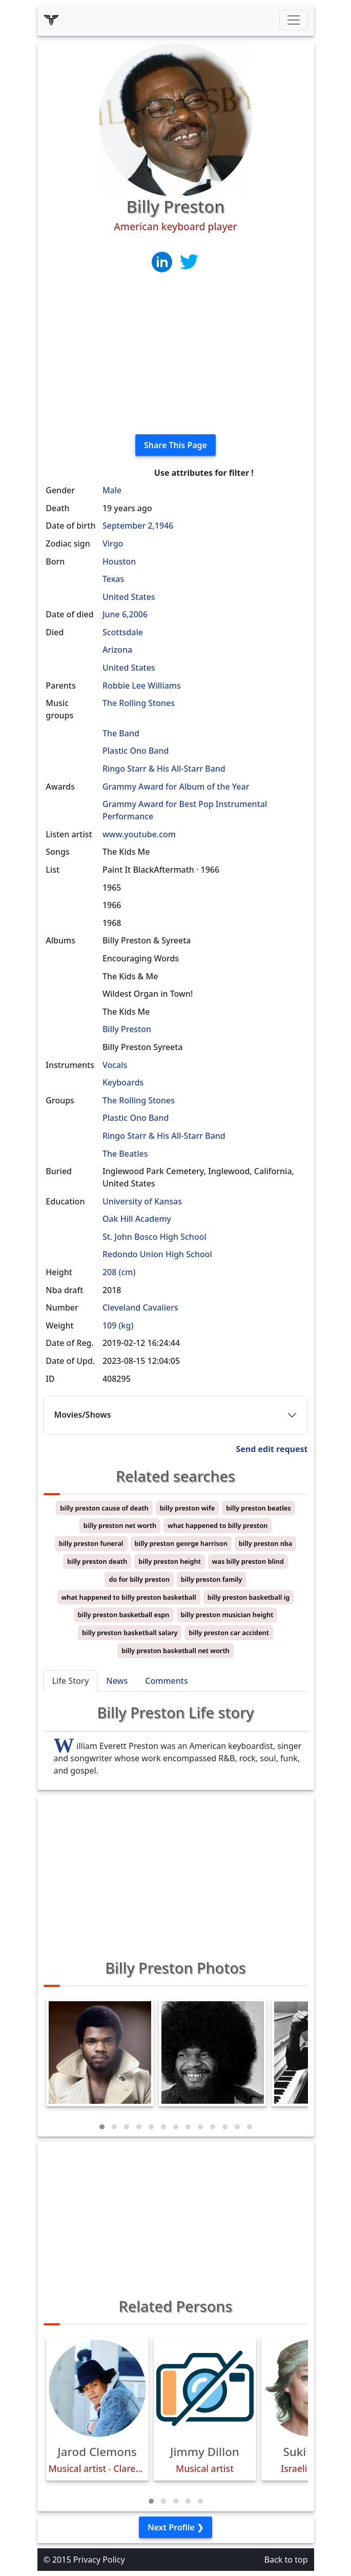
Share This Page (175, 445)
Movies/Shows (82, 1414)
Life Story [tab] (70, 1680)
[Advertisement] (176, 354)
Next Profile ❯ (175, 2527)
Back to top (286, 2559)
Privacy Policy (99, 2559)
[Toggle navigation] (293, 20)
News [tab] (117, 1680)
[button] (102, 2127)
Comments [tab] (166, 1680)
